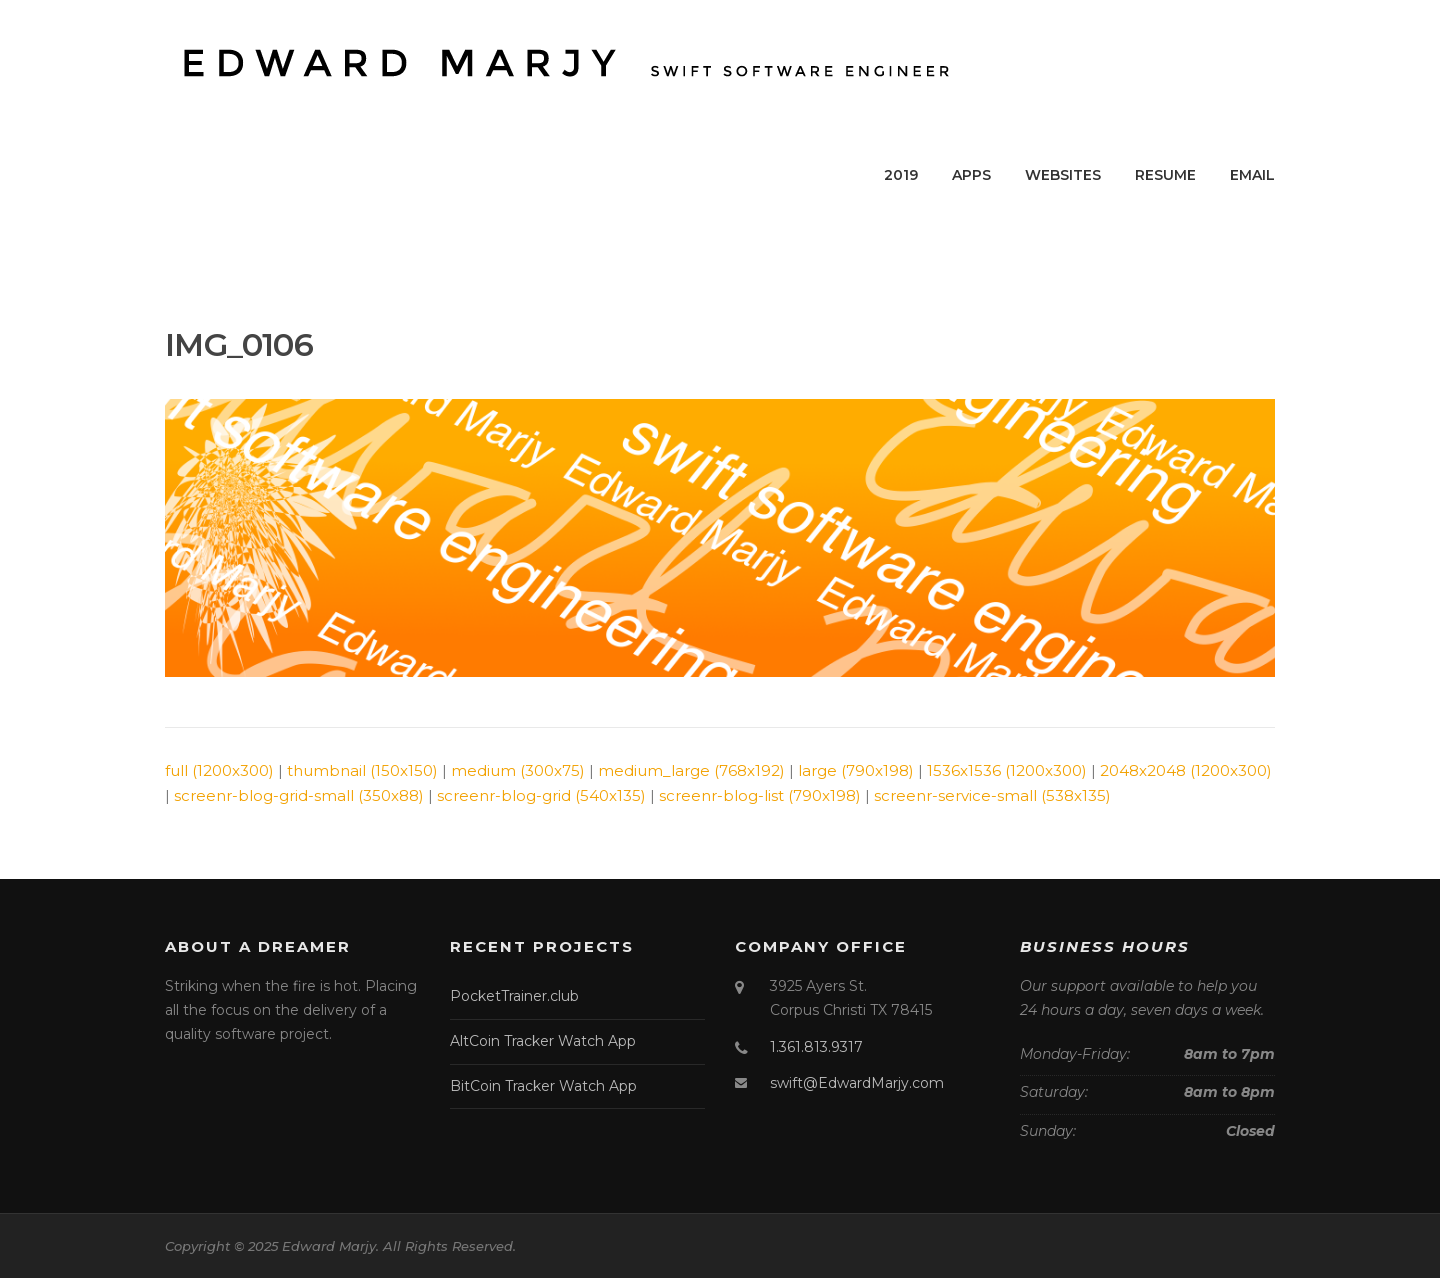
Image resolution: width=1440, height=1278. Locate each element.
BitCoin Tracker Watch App (543, 1086)
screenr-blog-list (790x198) (760, 795)
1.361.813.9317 (816, 1047)
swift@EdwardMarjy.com (857, 1083)
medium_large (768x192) (691, 770)
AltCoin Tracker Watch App (543, 1041)
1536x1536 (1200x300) (1007, 770)
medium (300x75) (518, 770)
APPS (971, 175)
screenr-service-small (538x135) (992, 795)
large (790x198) (856, 770)
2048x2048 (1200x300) (1186, 770)
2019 (901, 175)
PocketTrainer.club (514, 996)
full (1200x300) (219, 770)
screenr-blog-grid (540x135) (541, 795)
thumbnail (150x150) (362, 770)
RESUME (1165, 175)
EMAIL (1252, 175)
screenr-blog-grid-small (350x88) (299, 795)
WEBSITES (1063, 175)
